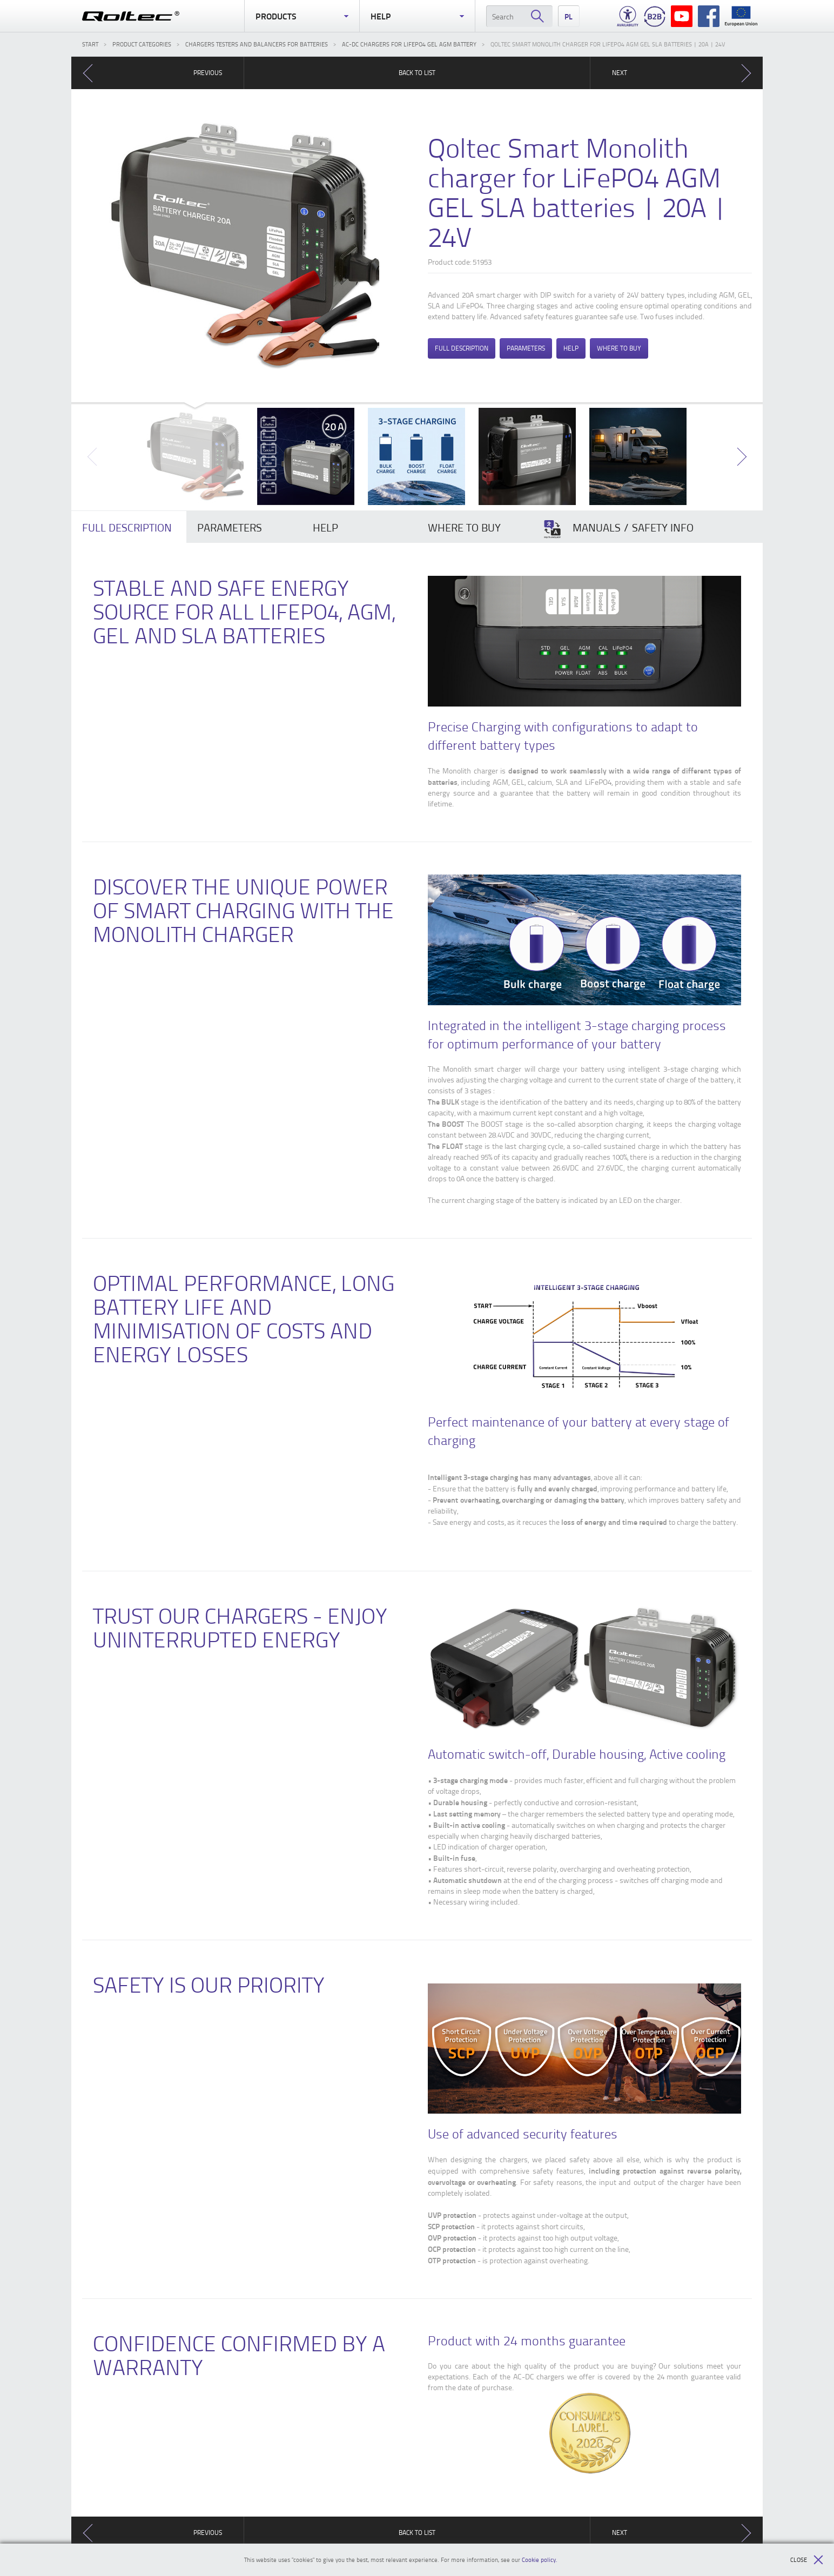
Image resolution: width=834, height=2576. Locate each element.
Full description (461, 348)
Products (301, 16)
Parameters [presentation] (229, 527)
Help (417, 16)
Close (806, 2560)
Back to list (417, 72)
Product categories (141, 44)
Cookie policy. (539, 2559)
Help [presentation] (325, 527)
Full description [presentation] (127, 527)
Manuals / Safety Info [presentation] (618, 529)
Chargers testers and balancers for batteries (256, 44)
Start (90, 44)
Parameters (526, 348)
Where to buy (619, 348)
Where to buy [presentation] (464, 527)
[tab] (128, 527)
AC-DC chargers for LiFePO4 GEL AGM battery (409, 44)
